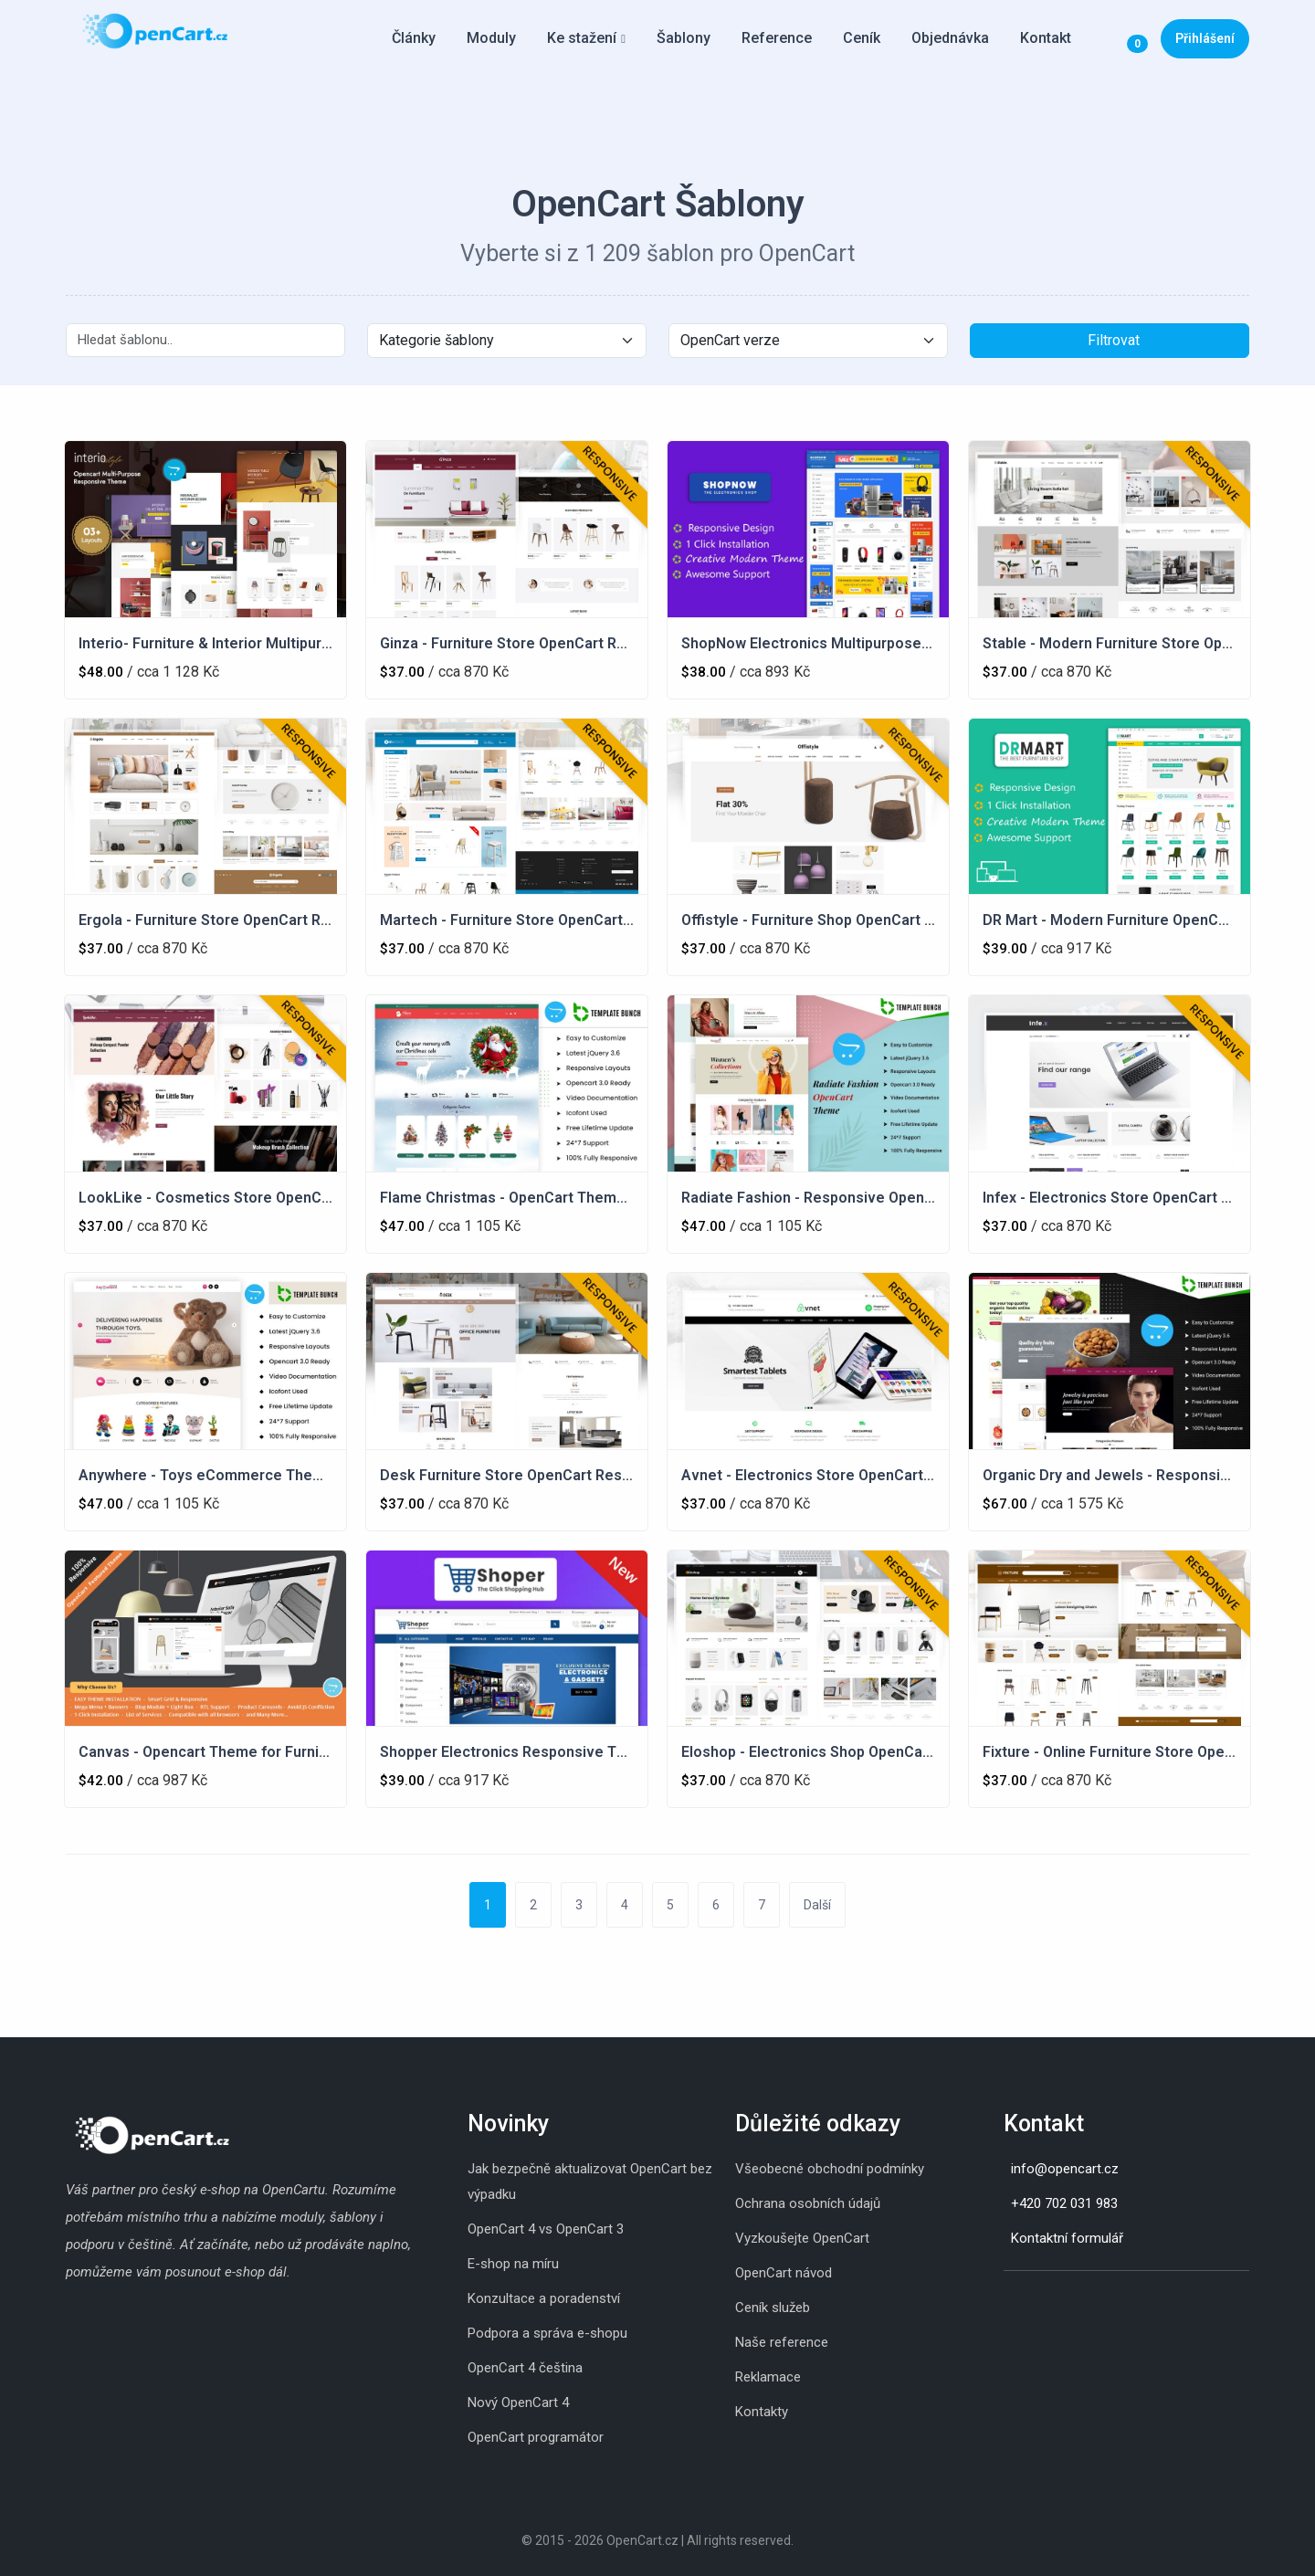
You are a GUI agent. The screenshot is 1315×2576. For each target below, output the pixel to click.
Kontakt (1045, 38)
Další (817, 1905)
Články (414, 38)
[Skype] (1022, 2299)
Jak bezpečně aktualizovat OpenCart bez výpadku (590, 2182)
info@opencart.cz (1065, 2169)
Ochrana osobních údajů (807, 2203)
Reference (777, 38)
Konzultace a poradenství (544, 2298)
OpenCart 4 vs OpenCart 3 (546, 2229)
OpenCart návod (783, 2273)
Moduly (491, 38)
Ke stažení (581, 38)
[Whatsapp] (1040, 2299)
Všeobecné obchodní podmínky (829, 2169)
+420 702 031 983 (1064, 2203)
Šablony (683, 38)
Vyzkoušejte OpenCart (802, 2238)
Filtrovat (1114, 340)
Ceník (861, 38)
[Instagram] (1003, 2299)
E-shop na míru (513, 2263)
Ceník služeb (772, 2307)
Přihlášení (1205, 38)
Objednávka (950, 38)
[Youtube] (1058, 2299)
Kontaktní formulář (1067, 2238)
